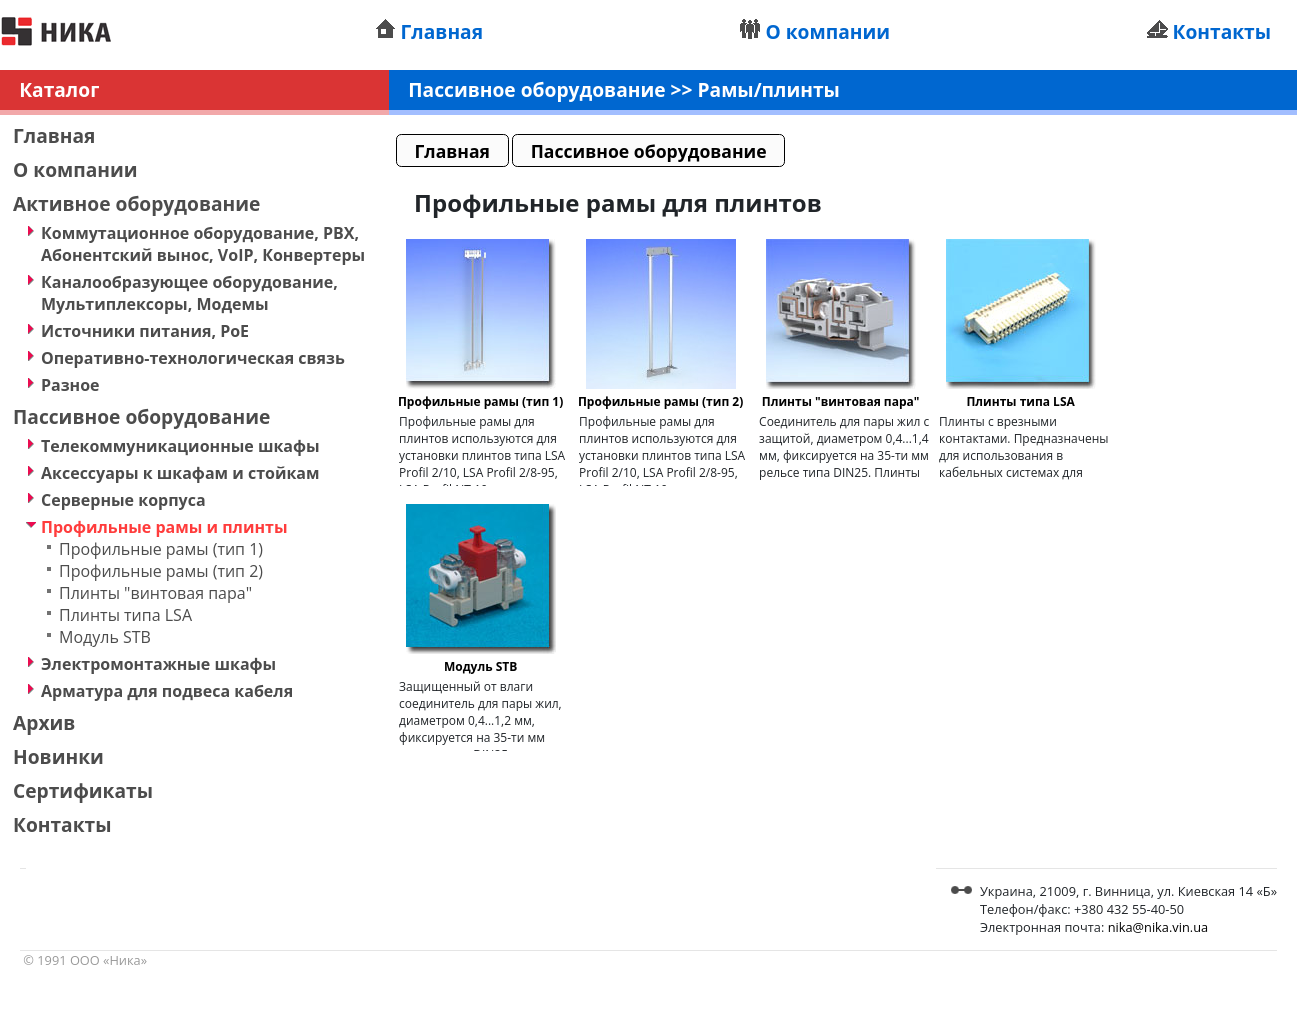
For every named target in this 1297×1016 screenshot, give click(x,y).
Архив (44, 722)
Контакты (1222, 31)
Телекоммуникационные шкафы (180, 446)
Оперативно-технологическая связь (193, 358)
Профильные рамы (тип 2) (161, 571)
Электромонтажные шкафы (158, 664)
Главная (442, 31)
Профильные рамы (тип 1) (161, 549)
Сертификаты (83, 790)
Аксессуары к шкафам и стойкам (180, 473)
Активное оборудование (136, 203)
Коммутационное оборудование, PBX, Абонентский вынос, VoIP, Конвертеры (203, 244)
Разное (70, 385)
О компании (827, 31)
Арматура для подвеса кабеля (167, 691)
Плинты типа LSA (125, 615)
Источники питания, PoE (145, 331)
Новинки (58, 756)
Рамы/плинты (769, 89)
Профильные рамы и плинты (164, 527)
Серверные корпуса (123, 500)
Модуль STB (105, 637)
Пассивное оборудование (141, 416)
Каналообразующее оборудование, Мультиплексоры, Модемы (189, 293)
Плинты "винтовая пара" (155, 593)
